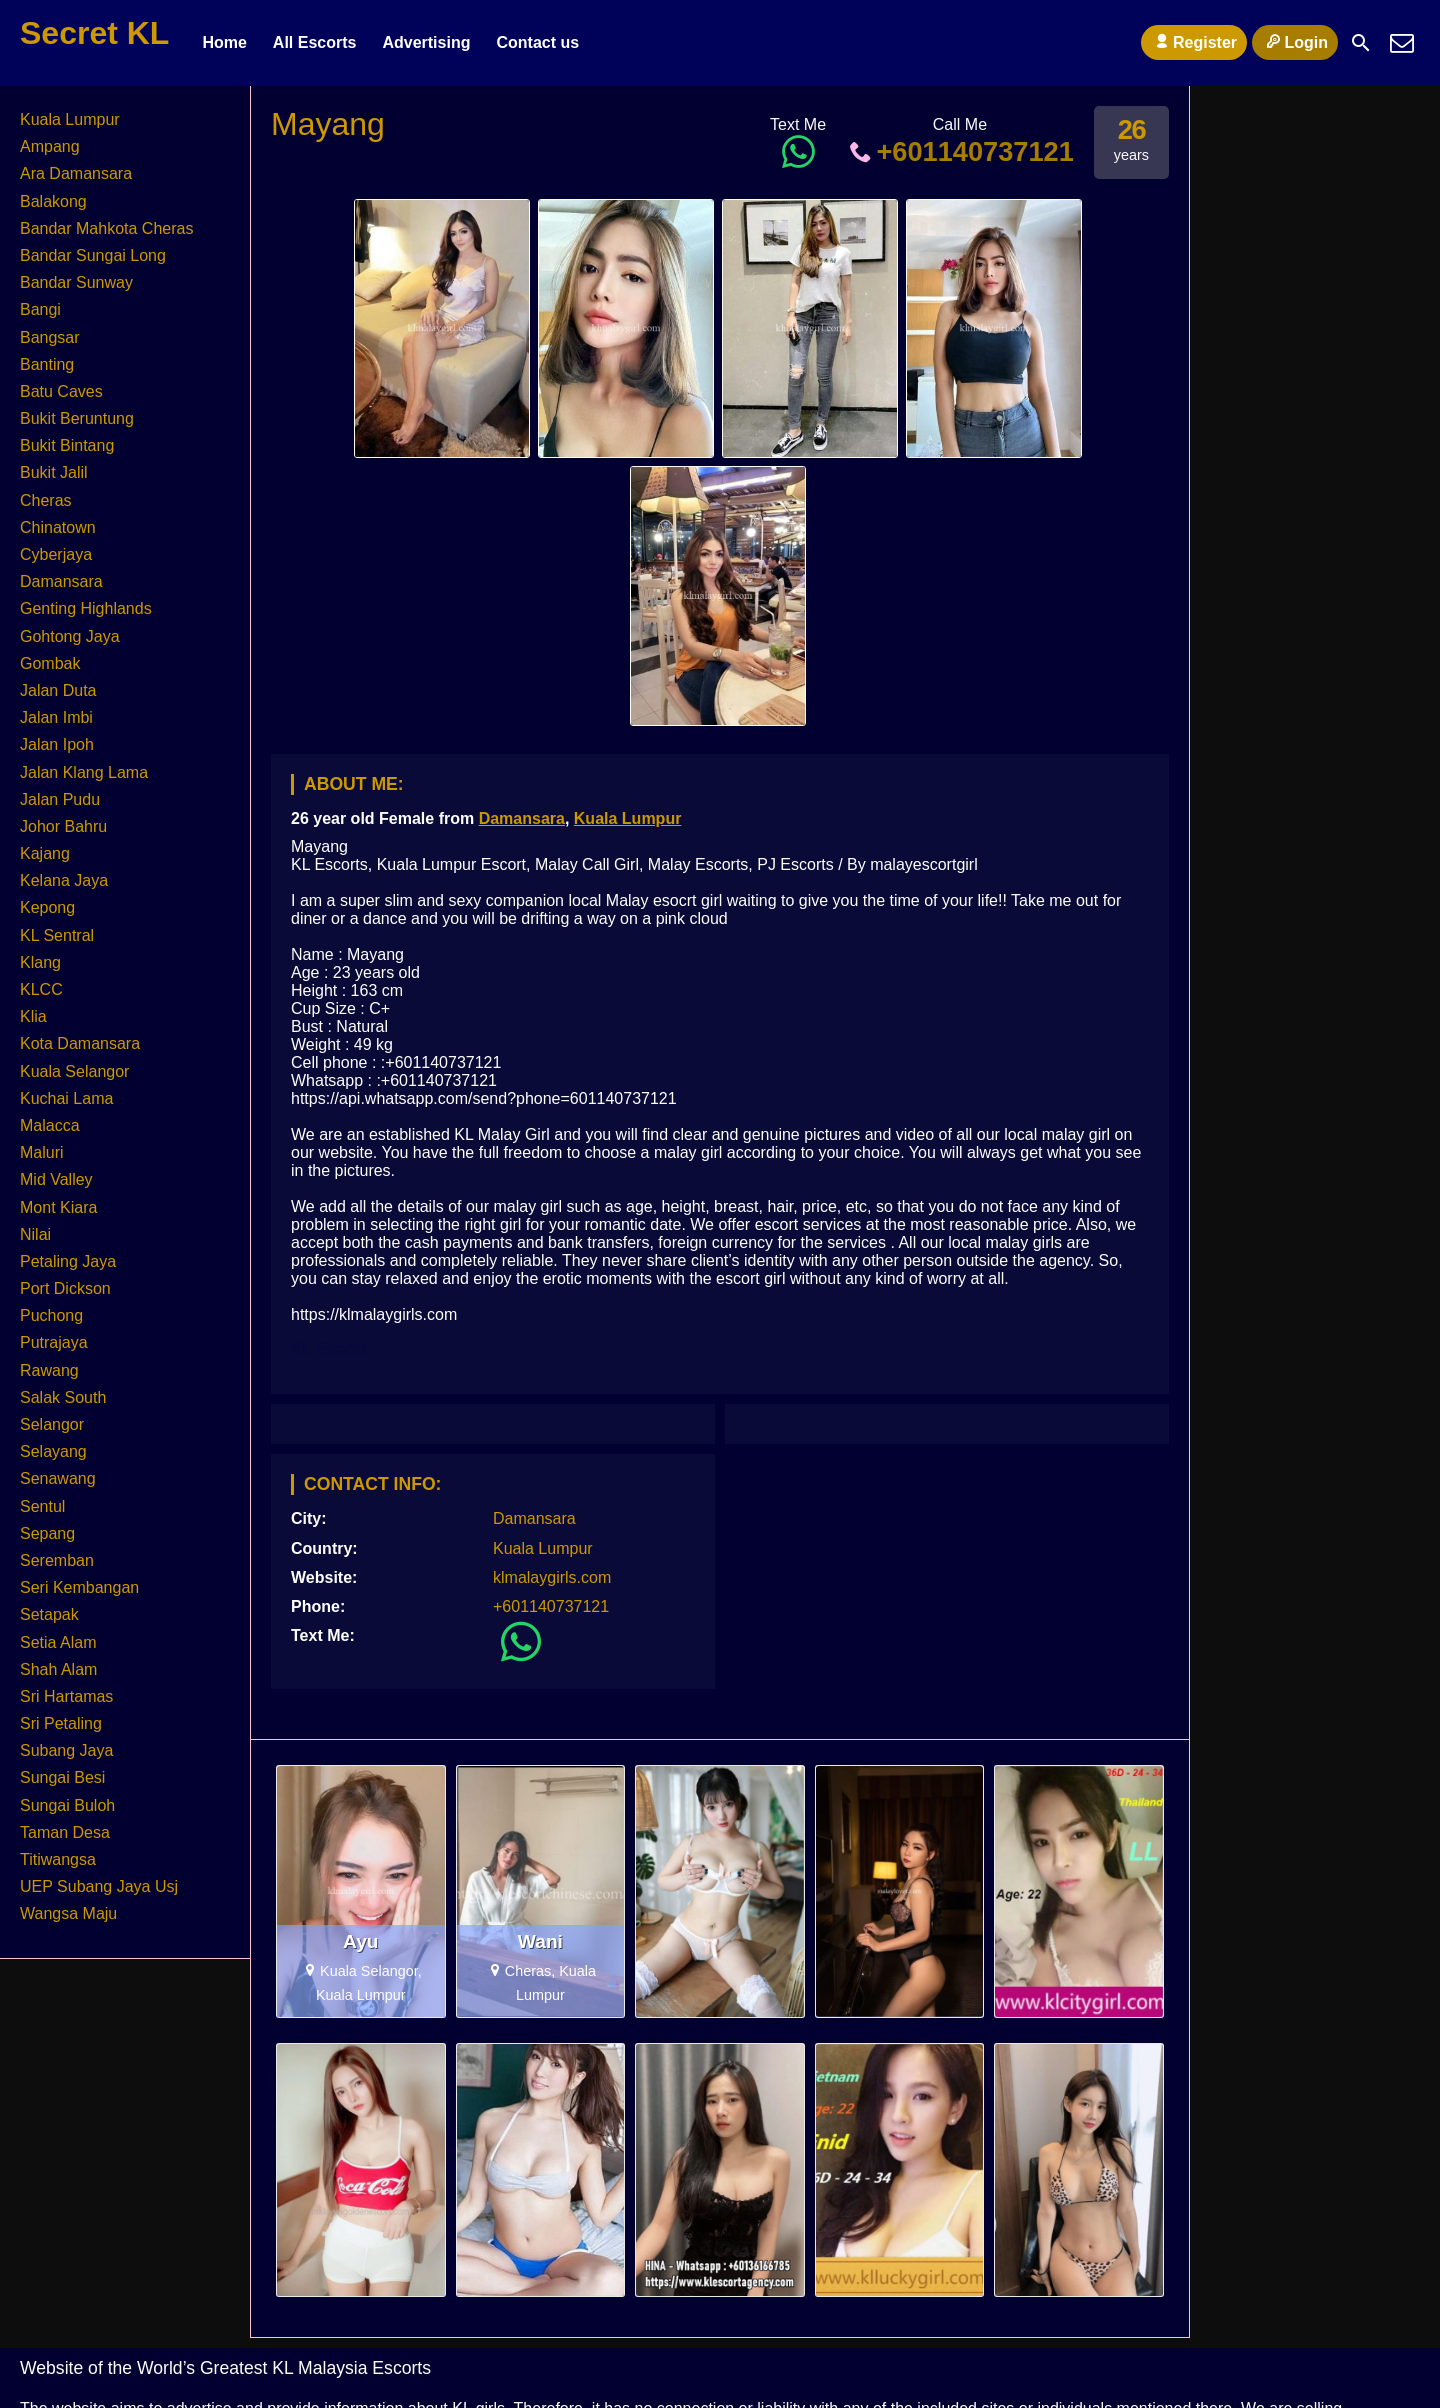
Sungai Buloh (67, 1805)
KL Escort (328, 1348)
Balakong (53, 201)
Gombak (50, 663)
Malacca (50, 1125)
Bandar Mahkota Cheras (106, 228)
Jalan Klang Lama (84, 772)
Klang (40, 962)
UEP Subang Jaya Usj (99, 1886)
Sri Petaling (61, 1723)
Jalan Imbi (56, 717)
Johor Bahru (63, 826)
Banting (47, 364)
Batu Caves (61, 391)
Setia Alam (58, 1642)
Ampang (50, 146)
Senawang (58, 1478)
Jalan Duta (58, 690)
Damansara (522, 818)
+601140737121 (960, 151)
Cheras (46, 500)
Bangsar (50, 337)
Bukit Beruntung (77, 418)
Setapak (49, 1614)
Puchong (51, 1315)
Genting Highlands (86, 608)
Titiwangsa (58, 1859)
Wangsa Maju (68, 1913)
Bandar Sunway (76, 282)
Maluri (42, 1152)
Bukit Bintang (67, 445)
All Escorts (315, 42)
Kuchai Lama (66, 1098)
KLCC (41, 989)
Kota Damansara (80, 1043)
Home (224, 42)
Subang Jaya (66, 1750)
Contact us (537, 42)
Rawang (49, 1370)
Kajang (45, 853)
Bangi (40, 309)
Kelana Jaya (64, 880)
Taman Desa (65, 1832)
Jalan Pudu (60, 799)
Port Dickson (65, 1288)
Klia (33, 1016)
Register (1194, 42)
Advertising (426, 42)
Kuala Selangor (74, 1071)
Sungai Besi (62, 1777)
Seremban (57, 1560)
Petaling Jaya (68, 1261)
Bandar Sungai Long (93, 255)
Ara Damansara (76, 173)
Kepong (47, 907)
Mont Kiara (58, 1207)
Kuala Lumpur (628, 818)
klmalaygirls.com (552, 1577)
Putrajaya (54, 1342)
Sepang (47, 1533)
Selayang (53, 1451)
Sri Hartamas (66, 1696)
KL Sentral (57, 935)
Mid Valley (56, 1179)
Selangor (52, 1424)
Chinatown (58, 527)
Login (1295, 42)
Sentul (42, 1506)
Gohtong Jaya (70, 636)
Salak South (63, 1397)
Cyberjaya (56, 554)
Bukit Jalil (54, 472)
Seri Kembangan (79, 1587)
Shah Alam (58, 1669)
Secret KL (94, 33)
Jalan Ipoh (57, 744)
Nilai (35, 1234)
